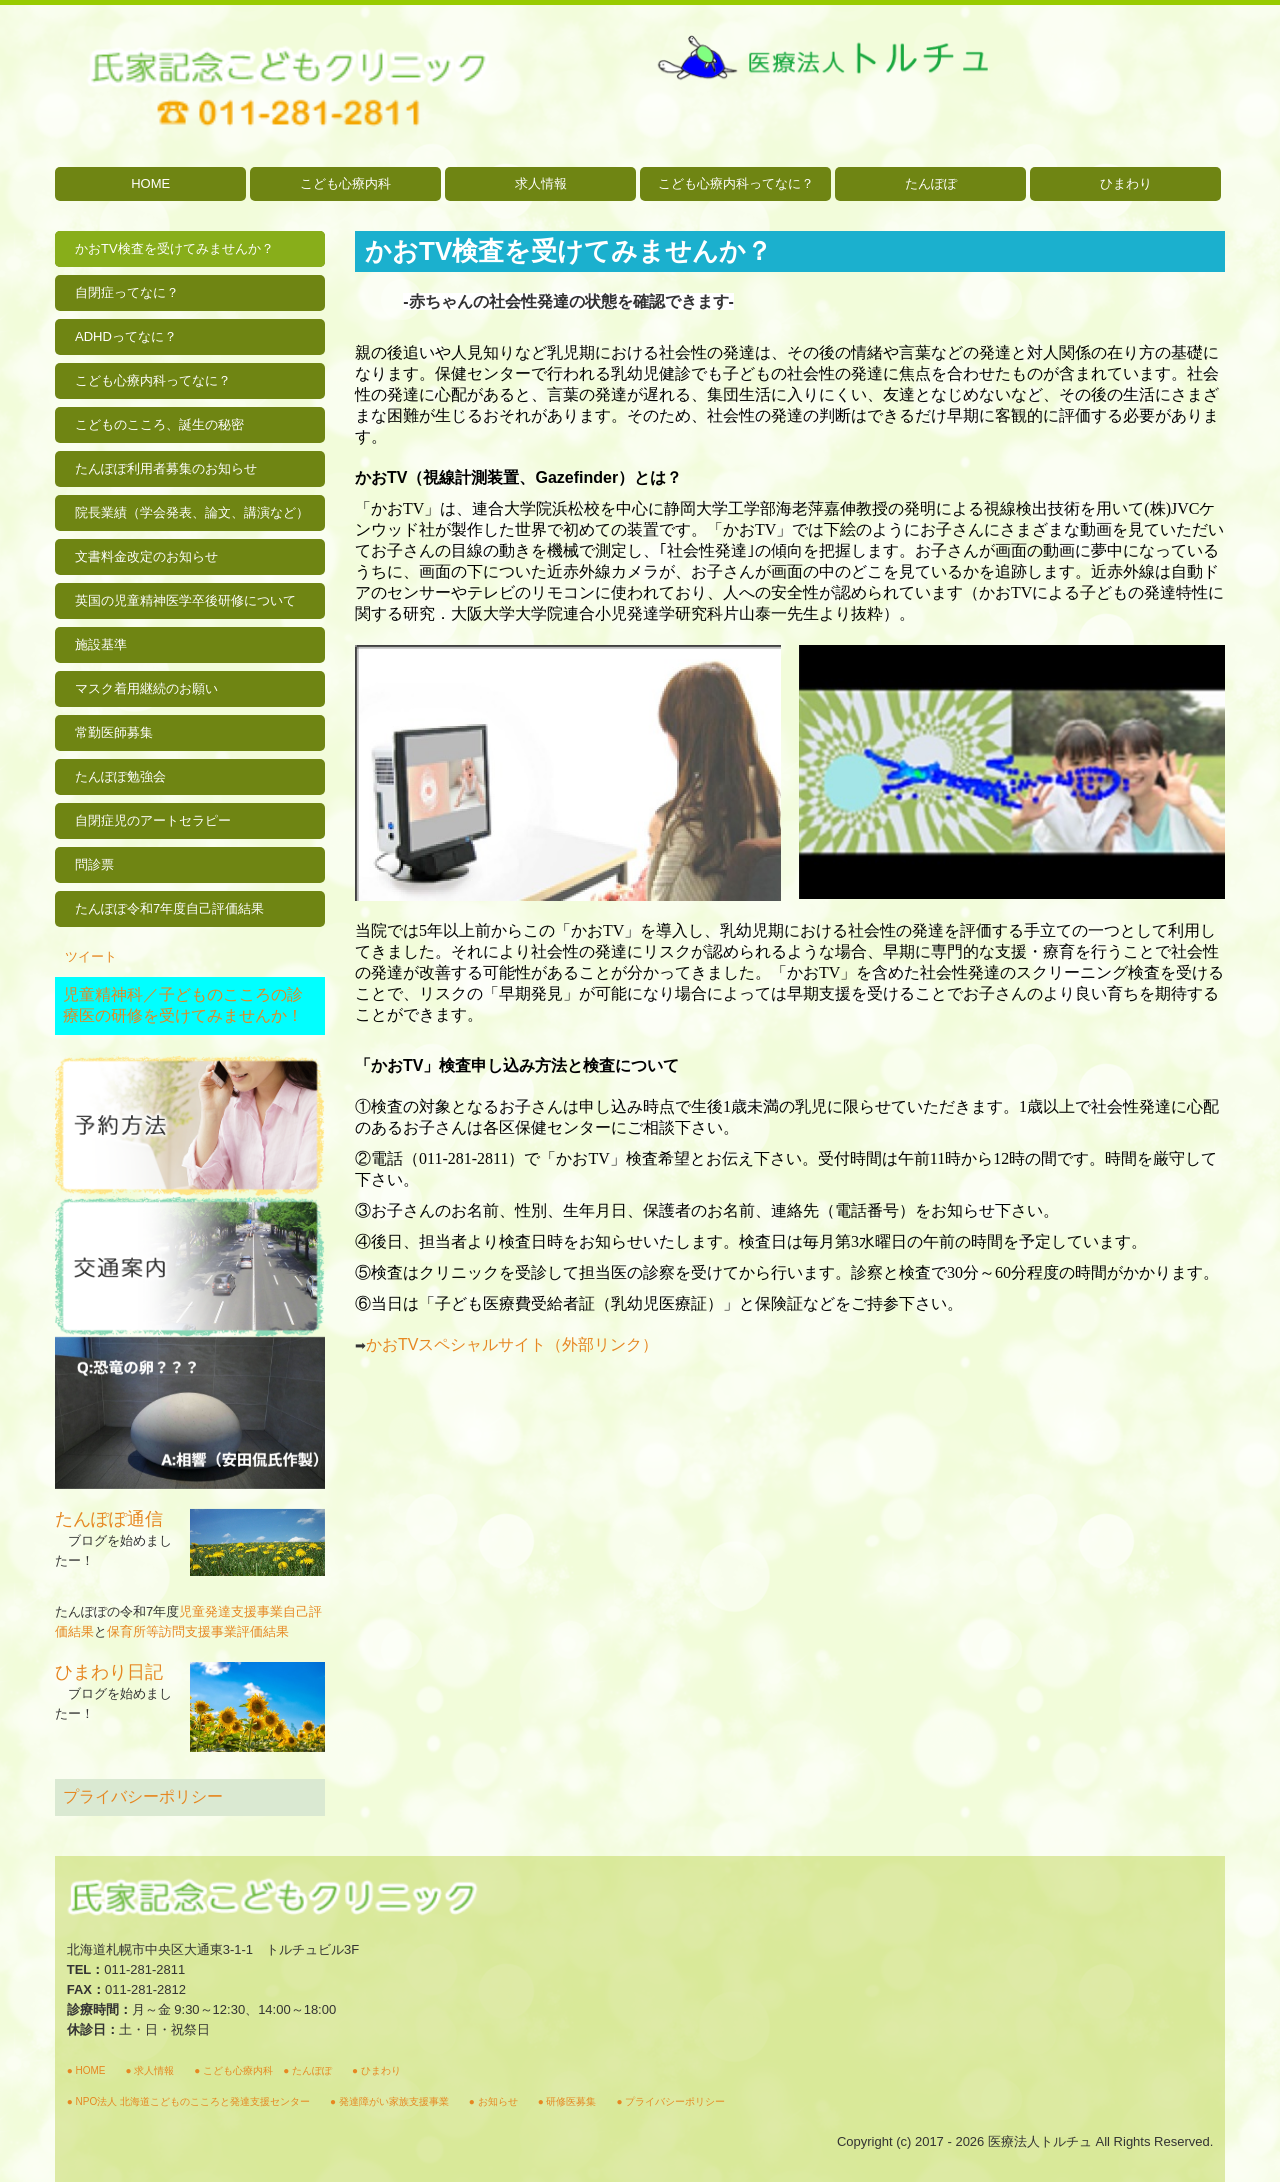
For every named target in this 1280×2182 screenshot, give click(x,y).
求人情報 (541, 183)
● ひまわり (376, 2070)
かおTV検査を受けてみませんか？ (174, 248)
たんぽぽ (931, 183)
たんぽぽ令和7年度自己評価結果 (169, 908)
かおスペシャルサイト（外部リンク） (512, 1344)
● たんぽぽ (307, 2070)
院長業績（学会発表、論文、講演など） (192, 512)
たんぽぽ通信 (109, 1519)
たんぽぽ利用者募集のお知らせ (166, 468)
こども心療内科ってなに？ (736, 183)
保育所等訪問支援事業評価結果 (198, 1631)
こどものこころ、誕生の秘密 (159, 424)
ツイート (91, 956)
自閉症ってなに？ (127, 292)
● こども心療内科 (233, 2070)
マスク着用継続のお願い (146, 688)
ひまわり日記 (109, 1672)
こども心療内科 (345, 183)
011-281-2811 (144, 1969)
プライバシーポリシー (143, 1796)
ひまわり (1126, 183)
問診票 (94, 864)
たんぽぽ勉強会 (120, 776)
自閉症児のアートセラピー (153, 820)
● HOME (86, 2070)
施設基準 (101, 644)
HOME (150, 183)
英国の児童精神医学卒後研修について (185, 600)
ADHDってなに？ (126, 336)
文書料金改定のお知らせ (146, 556)
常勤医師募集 (114, 732)
